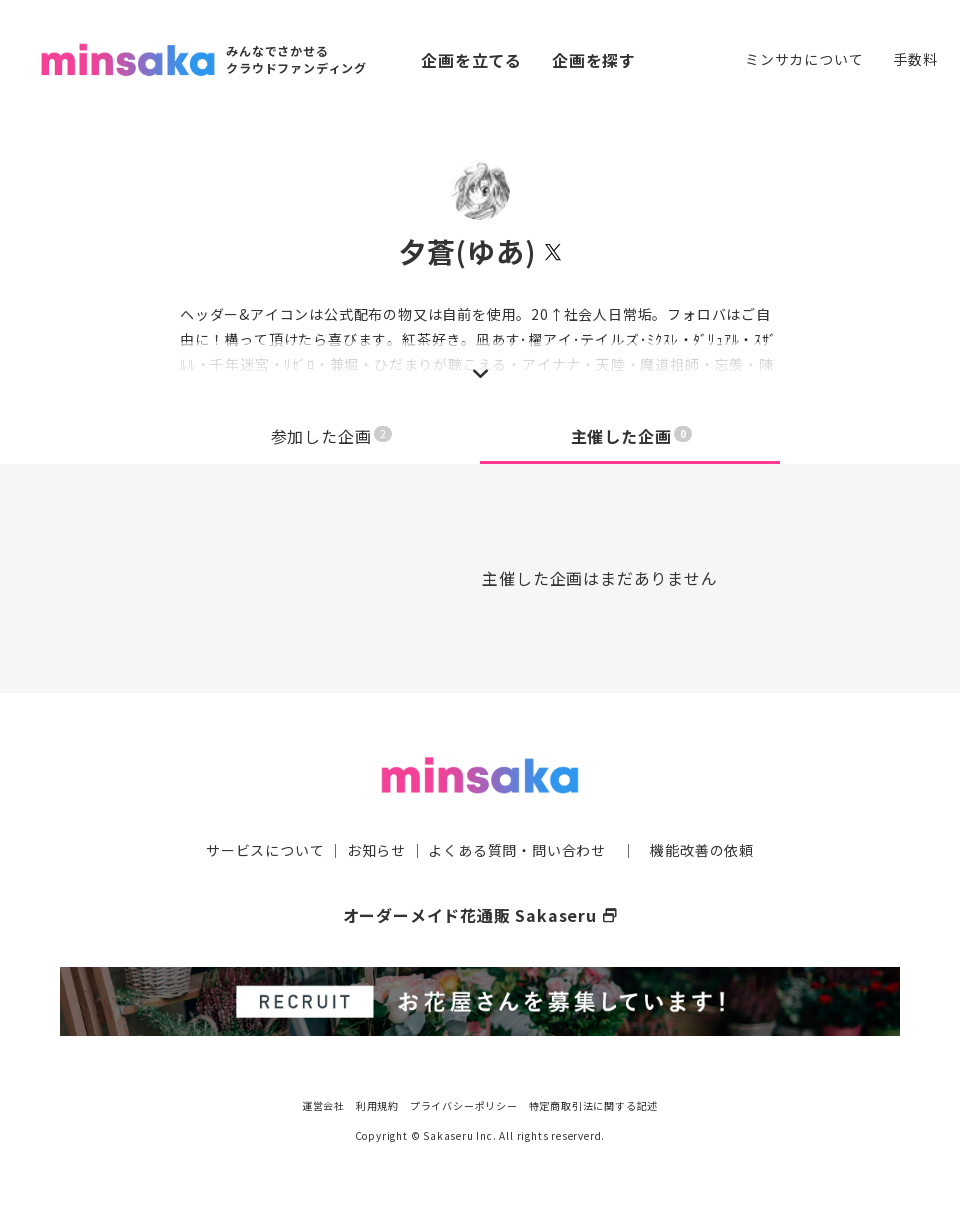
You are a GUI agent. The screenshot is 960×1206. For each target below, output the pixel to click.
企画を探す (594, 60)
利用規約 (377, 1105)
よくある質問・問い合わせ (517, 850)
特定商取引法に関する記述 (594, 1105)
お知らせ (376, 850)
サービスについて (265, 850)
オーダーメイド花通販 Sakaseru (480, 915)
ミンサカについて (804, 59)
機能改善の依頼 (702, 850)
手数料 (915, 59)
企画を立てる (471, 60)
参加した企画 (332, 436)
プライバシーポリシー (464, 1105)
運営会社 (323, 1105)
